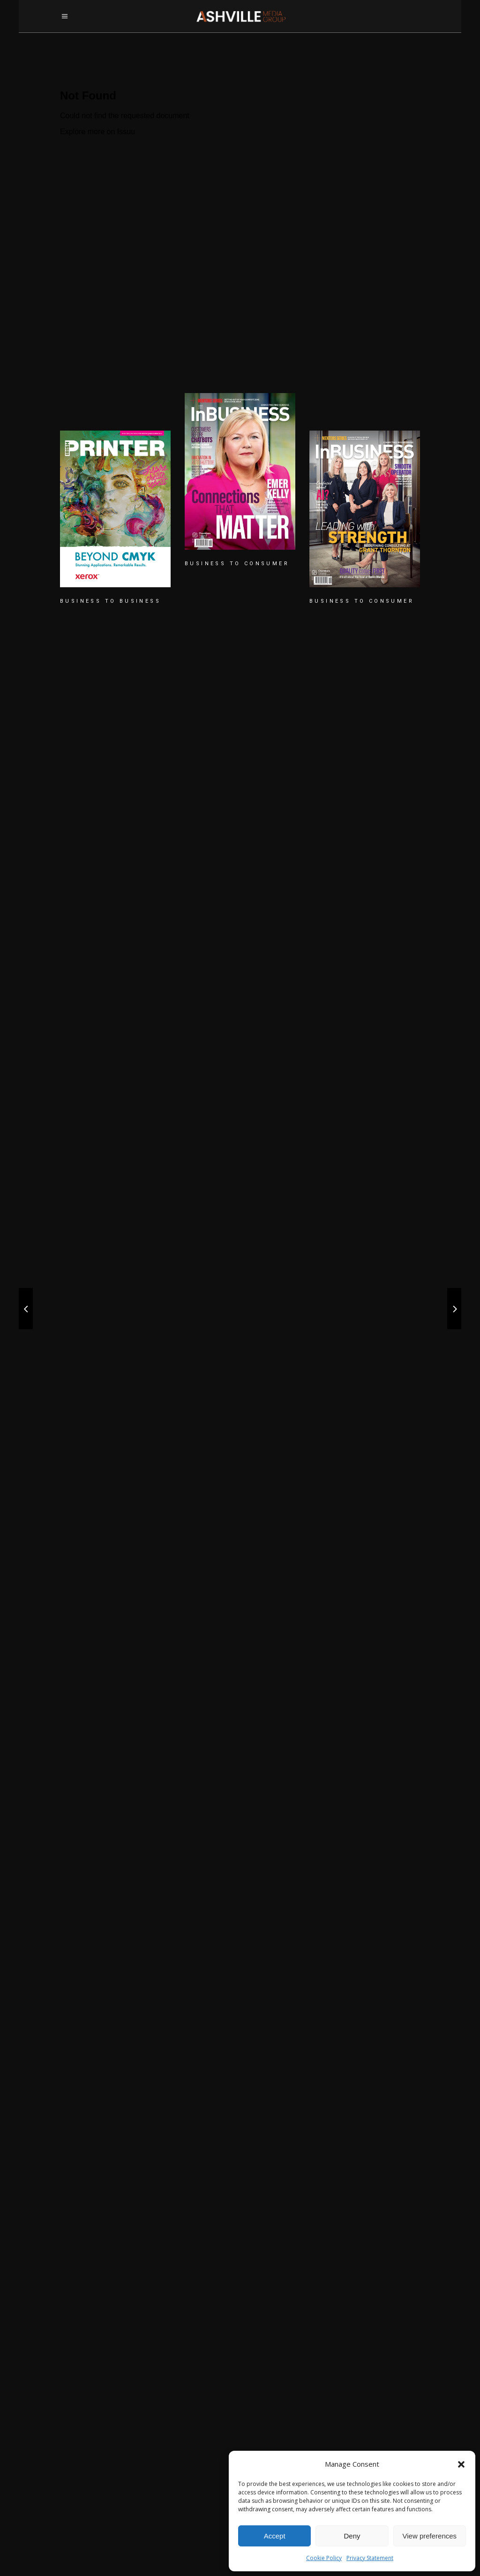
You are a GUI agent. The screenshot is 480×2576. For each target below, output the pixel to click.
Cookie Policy (324, 2558)
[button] (461, 2464)
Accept (274, 2536)
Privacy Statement (369, 2558)
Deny (352, 2536)
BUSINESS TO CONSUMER (237, 564)
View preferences (430, 2536)
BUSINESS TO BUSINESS (110, 601)
